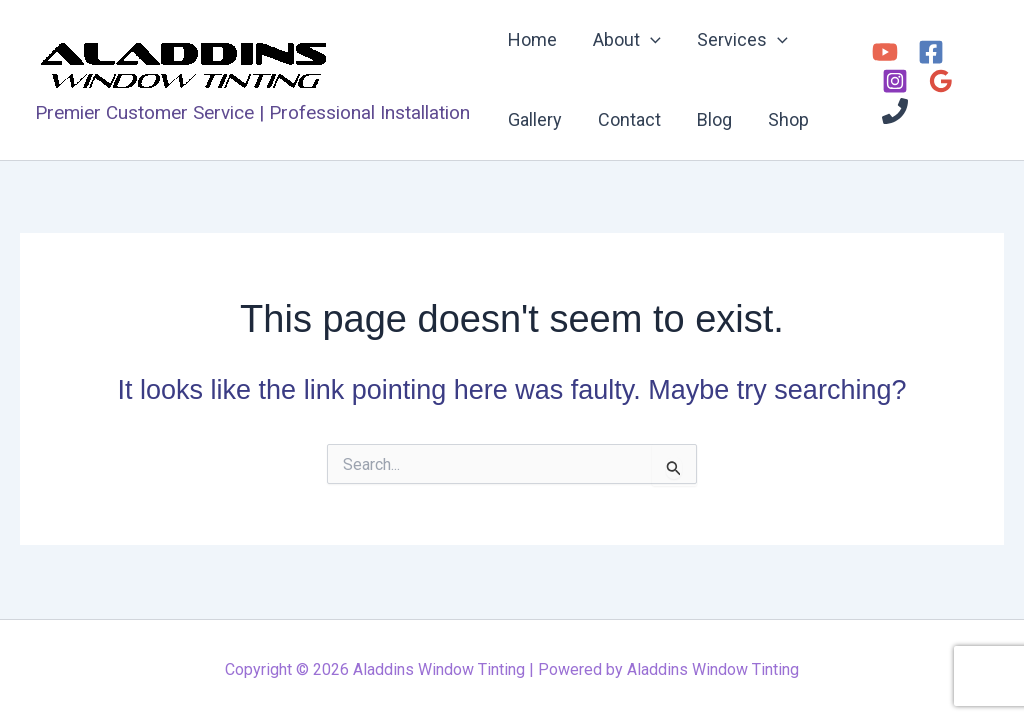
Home (532, 39)
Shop (788, 119)
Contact (629, 119)
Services (742, 40)
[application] (650, 40)
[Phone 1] (895, 111)
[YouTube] (885, 52)
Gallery (535, 119)
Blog (714, 119)
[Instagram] (895, 81)
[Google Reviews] (941, 81)
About (627, 40)
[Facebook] (931, 52)
